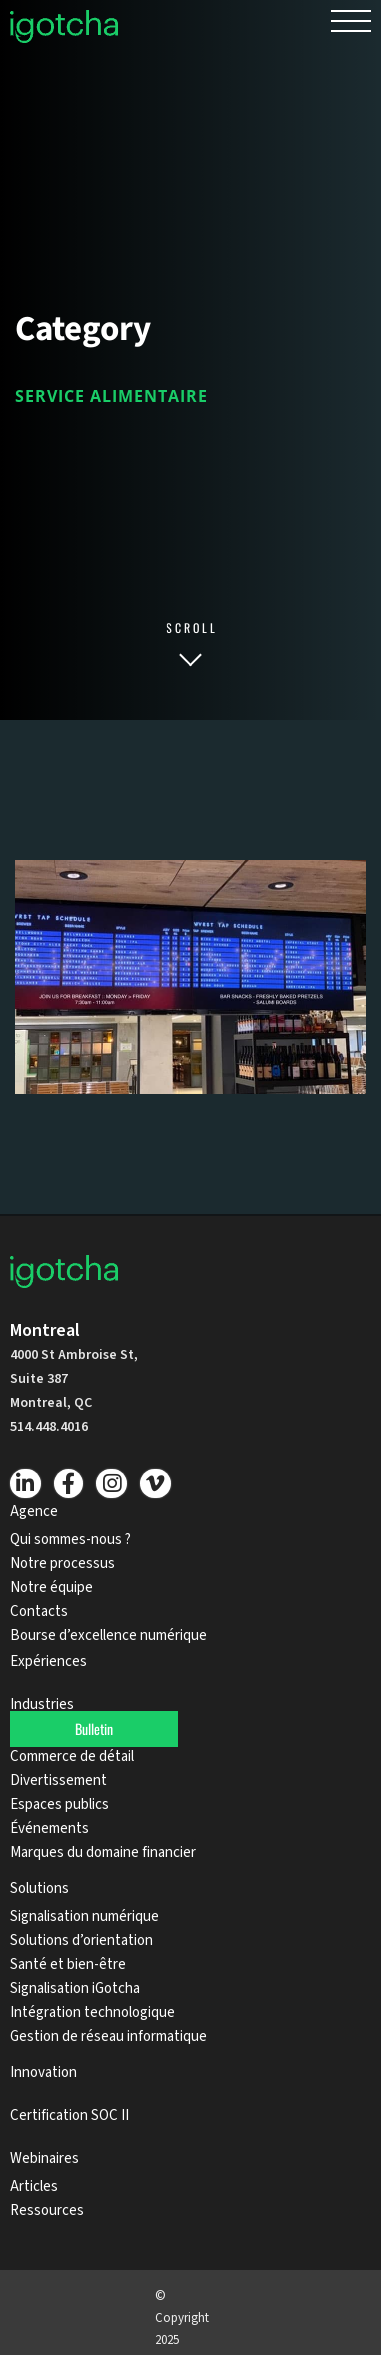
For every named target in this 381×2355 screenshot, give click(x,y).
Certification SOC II (69, 2115)
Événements (49, 1828)
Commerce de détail (72, 1756)
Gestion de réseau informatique (108, 2036)
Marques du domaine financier (103, 1852)
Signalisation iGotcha (75, 1988)
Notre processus (62, 1563)
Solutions (39, 1888)
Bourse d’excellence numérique (108, 1635)
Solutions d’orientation (81, 1940)
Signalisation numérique (84, 1916)
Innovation (43, 2072)
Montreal (45, 1330)
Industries (42, 1704)
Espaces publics (59, 1804)
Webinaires (44, 2158)
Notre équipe (51, 1587)
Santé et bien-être (68, 1964)
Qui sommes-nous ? (70, 1539)
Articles (34, 2186)
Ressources (47, 2210)
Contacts (39, 1611)
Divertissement (58, 1780)
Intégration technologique (92, 2012)
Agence (34, 1511)
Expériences (49, 1661)
